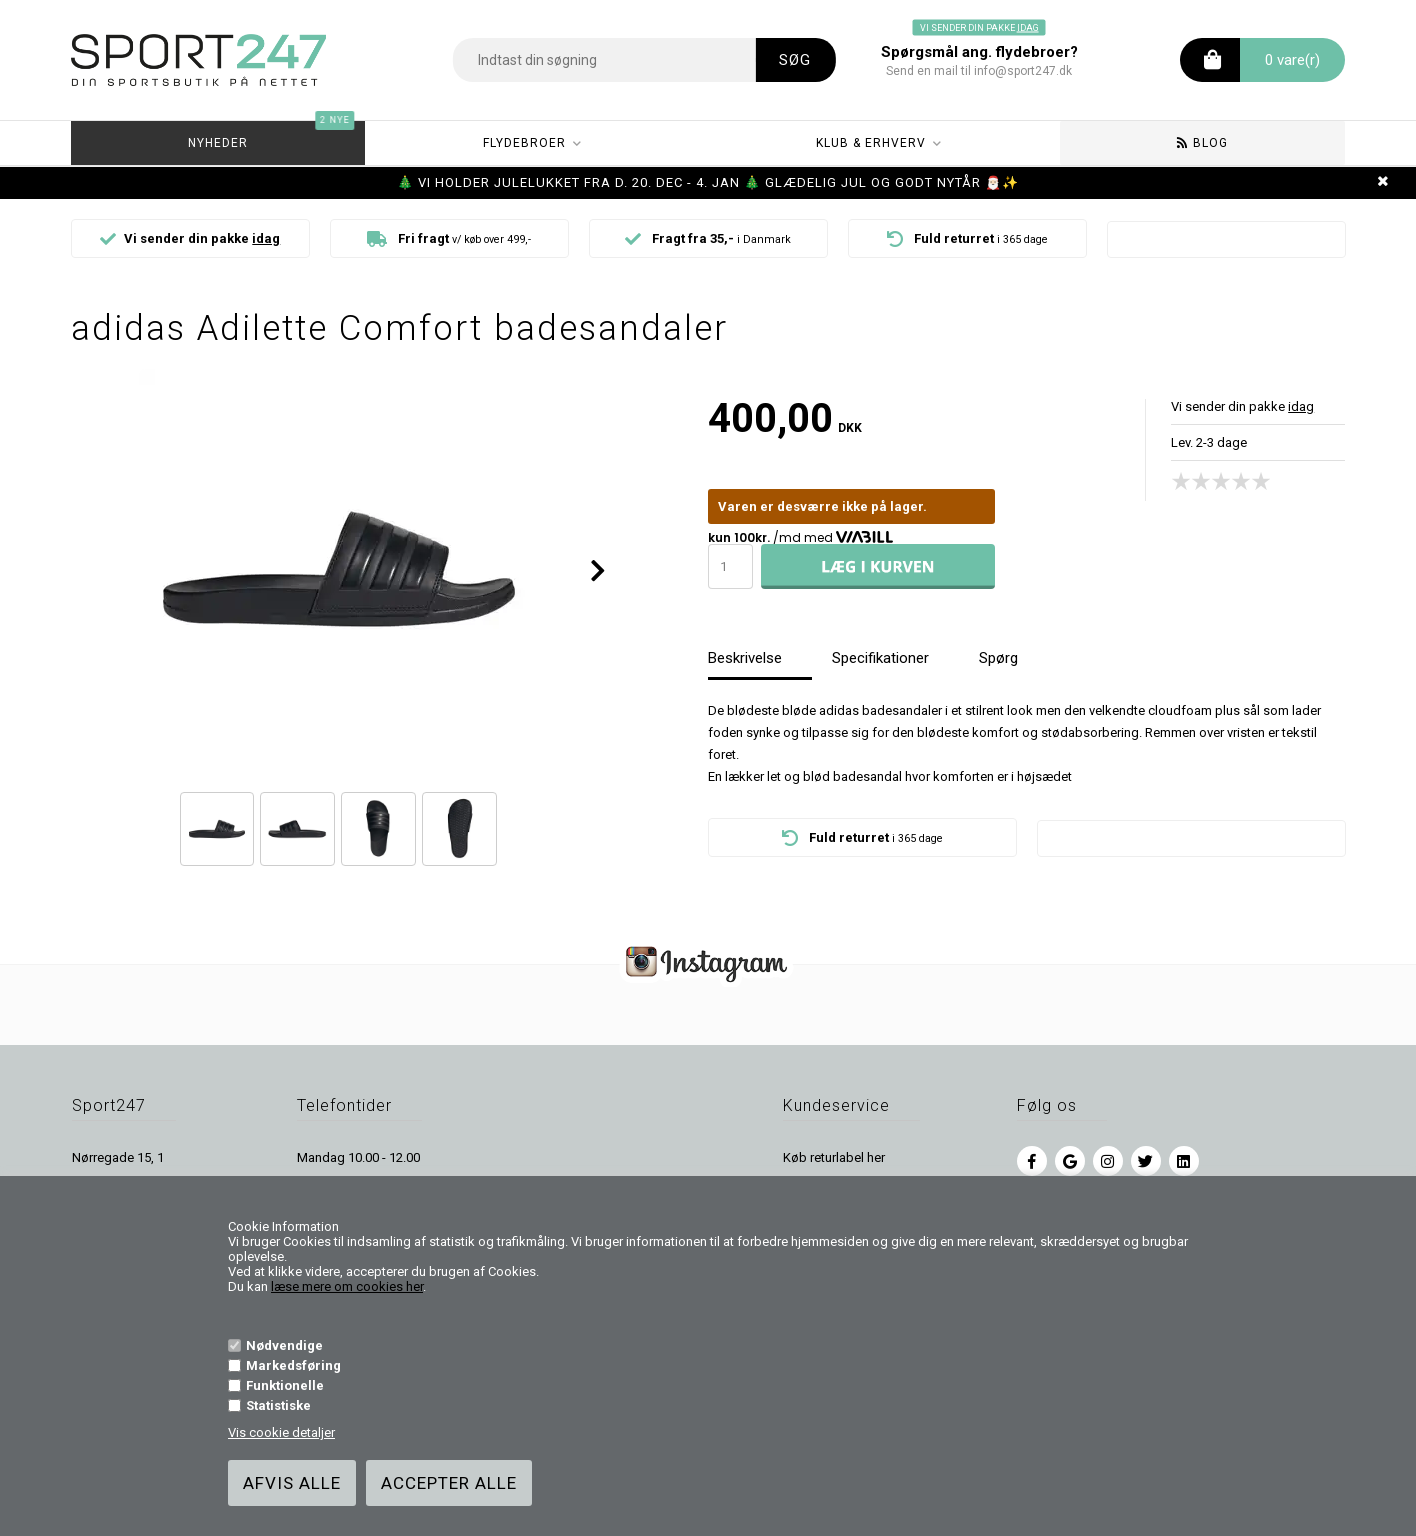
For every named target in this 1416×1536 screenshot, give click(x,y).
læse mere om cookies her (347, 1286)
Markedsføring (293, 1365)
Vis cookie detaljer (281, 1432)
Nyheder (272, 135)
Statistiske (278, 1405)
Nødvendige (284, 1345)
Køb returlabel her (834, 1157)
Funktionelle (285, 1385)
